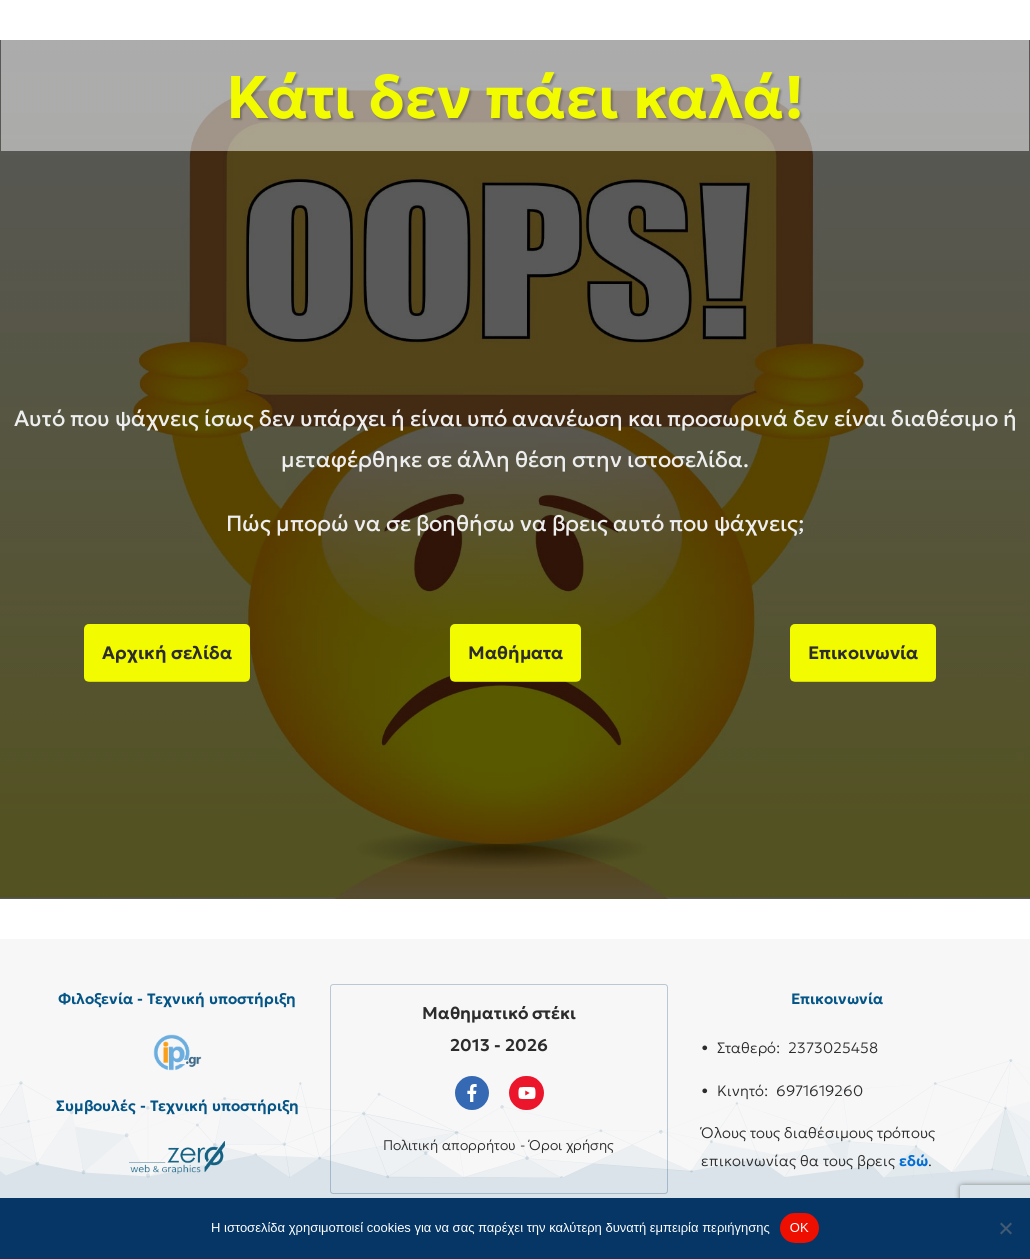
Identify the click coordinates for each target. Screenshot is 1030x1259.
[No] (1005, 1228)
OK (799, 1227)
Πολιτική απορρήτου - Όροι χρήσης (498, 1145)
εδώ (913, 1160)
